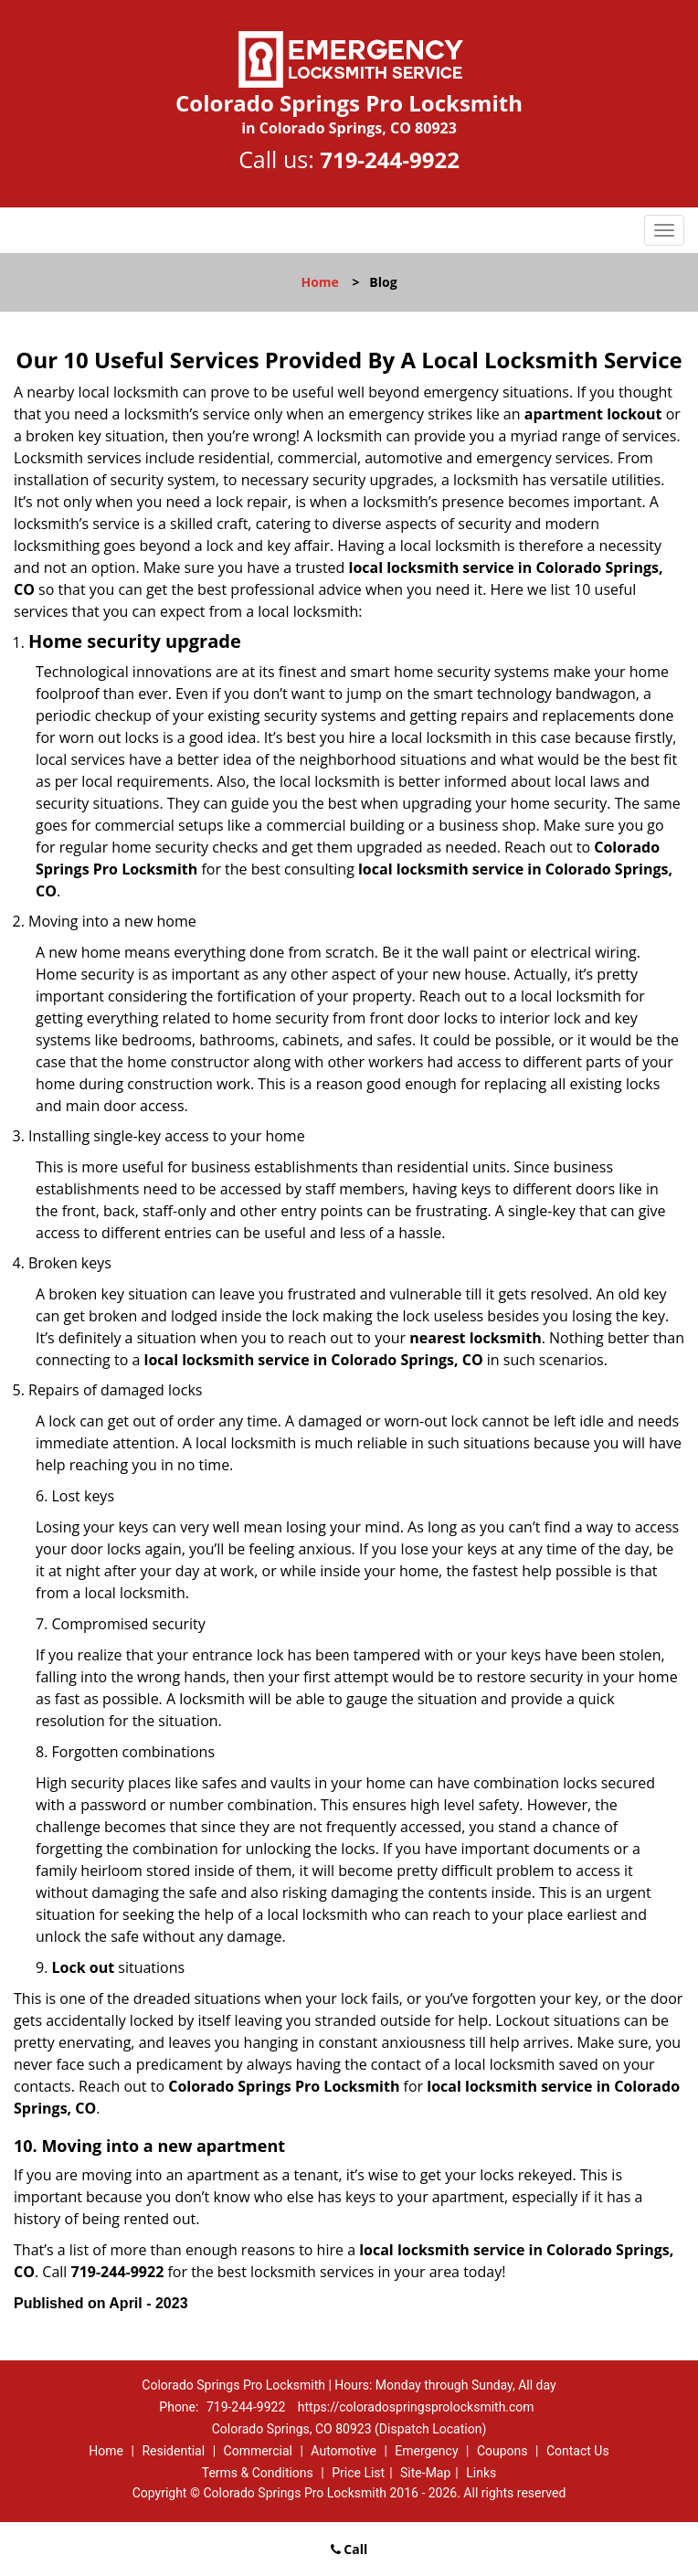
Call (349, 2549)
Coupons (502, 2450)
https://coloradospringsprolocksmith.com (416, 2407)
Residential (173, 2450)
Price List (358, 2472)
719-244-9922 (390, 159)
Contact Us (577, 2450)
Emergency (426, 2450)
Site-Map (425, 2472)
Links (481, 2472)
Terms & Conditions (257, 2472)
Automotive (343, 2450)
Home (319, 282)
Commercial (258, 2450)
